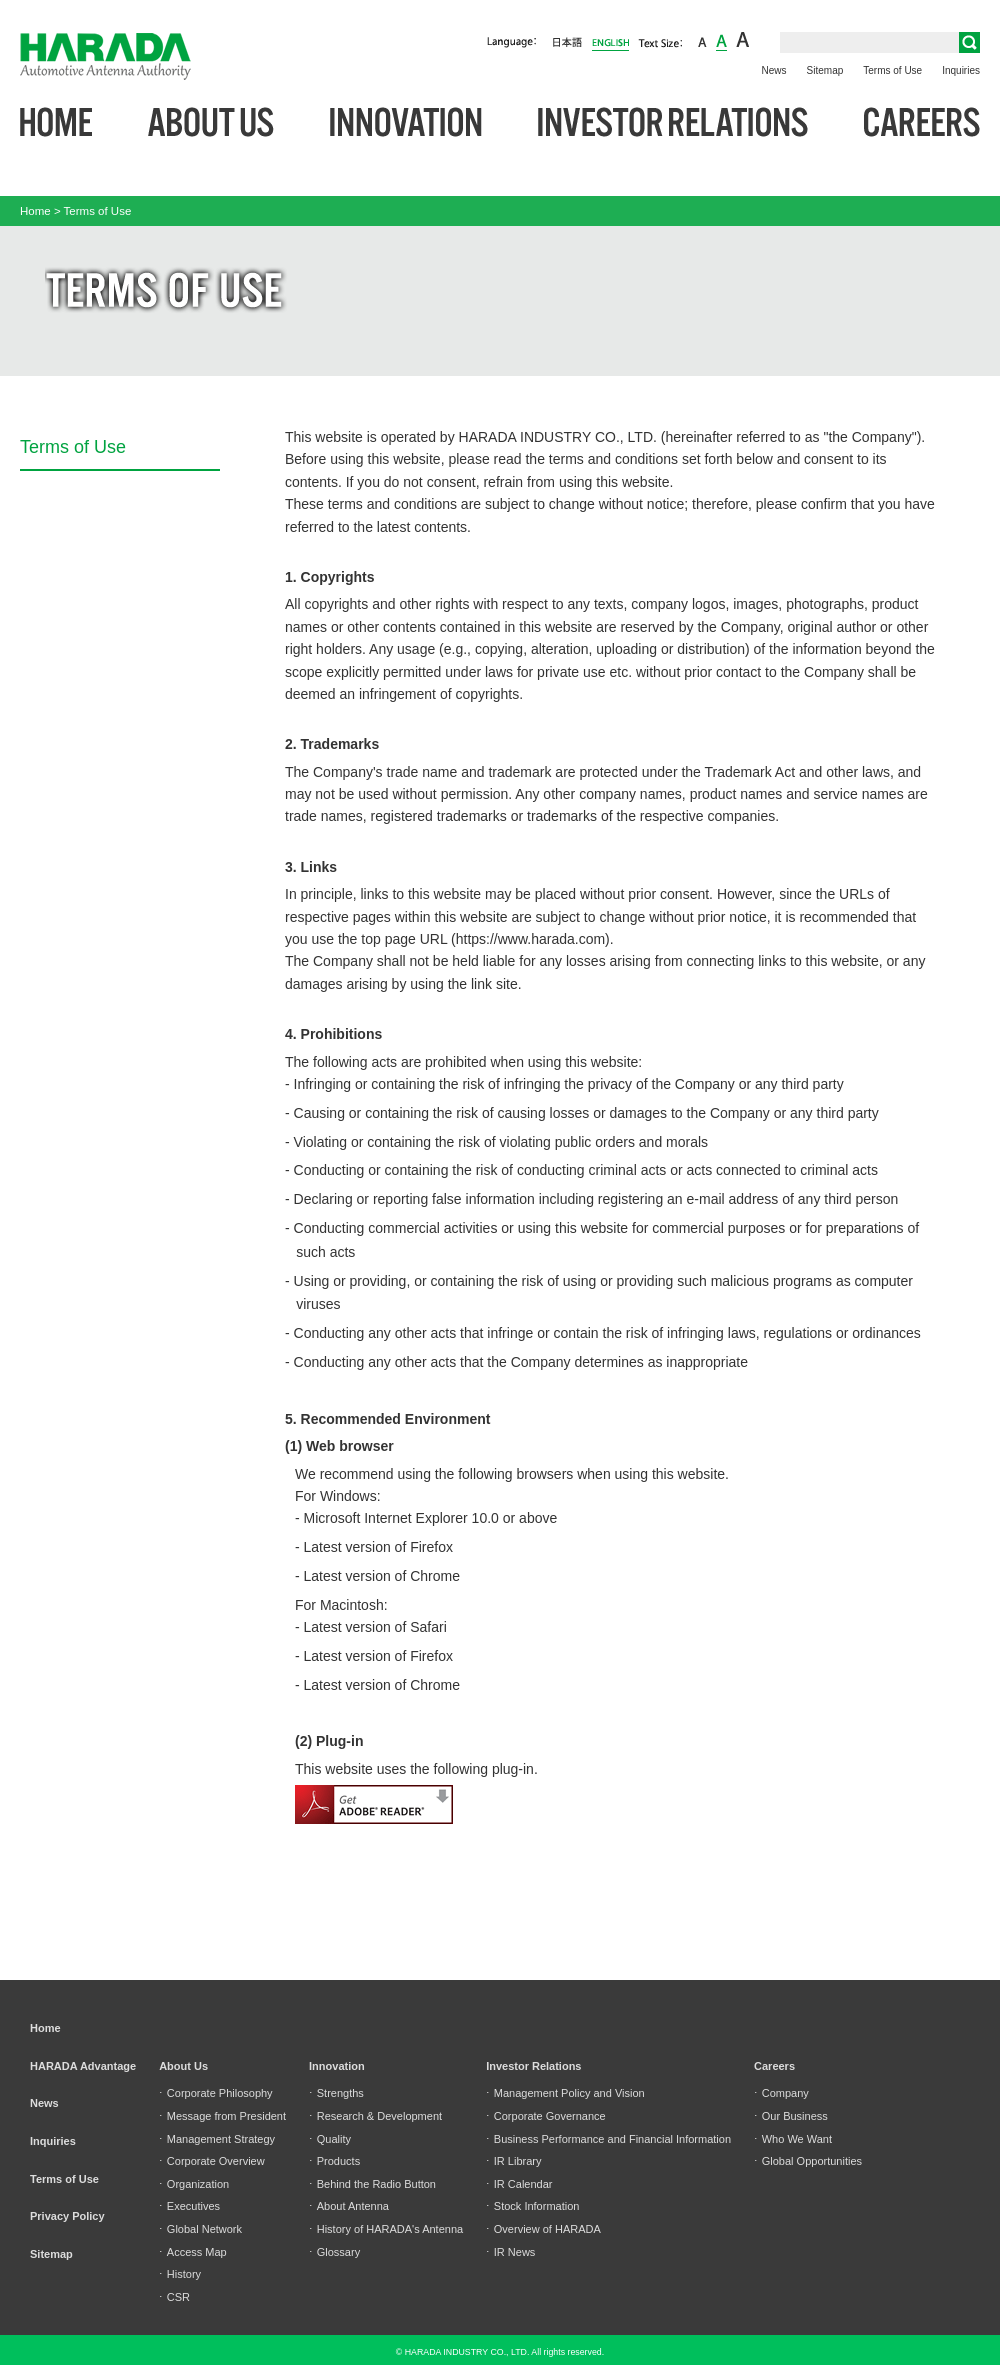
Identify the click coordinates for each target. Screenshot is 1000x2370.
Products (334, 2161)
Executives (189, 2206)
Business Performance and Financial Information (608, 2139)
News (774, 70)
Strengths (336, 2093)
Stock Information (532, 2206)
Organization (194, 2184)
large (743, 41)
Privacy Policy (67, 2216)
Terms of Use (892, 70)
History (180, 2274)
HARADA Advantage (83, 2066)
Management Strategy (217, 2139)
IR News (510, 2252)
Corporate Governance (546, 2116)
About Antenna (349, 2206)
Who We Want (793, 2139)
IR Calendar (519, 2184)
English (610, 41)
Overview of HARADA (543, 2229)
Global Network (200, 2229)
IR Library (513, 2161)
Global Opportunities (808, 2161)
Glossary (334, 2252)
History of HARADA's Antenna (386, 2229)
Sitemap (825, 70)
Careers (922, 123)
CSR (174, 2297)
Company (781, 2093)
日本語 (567, 43)
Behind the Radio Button (372, 2184)
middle (721, 41)
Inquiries (961, 70)
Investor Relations (673, 123)
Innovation (406, 123)
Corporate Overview (212, 2161)
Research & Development (375, 2116)
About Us (211, 123)
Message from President (222, 2116)
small (702, 41)
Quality (330, 2139)
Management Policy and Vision (565, 2093)
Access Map (193, 2252)
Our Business (791, 2116)
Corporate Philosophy (215, 2093)
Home (56, 123)
